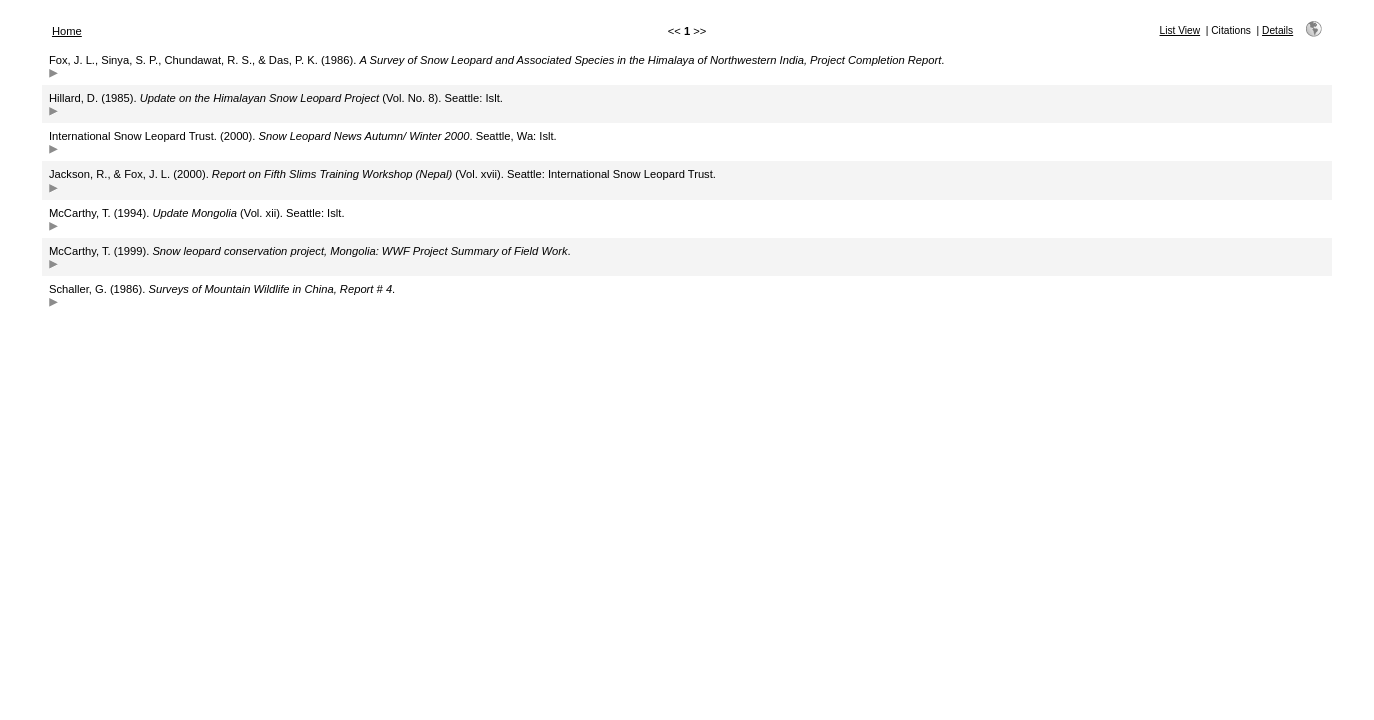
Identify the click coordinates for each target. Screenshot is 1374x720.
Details (1277, 30)
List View (1180, 30)
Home (67, 31)
